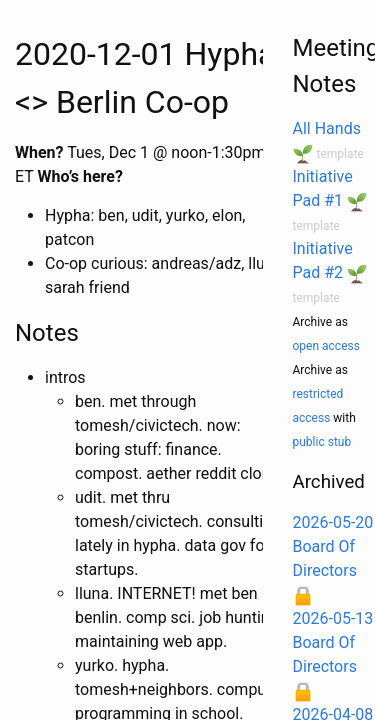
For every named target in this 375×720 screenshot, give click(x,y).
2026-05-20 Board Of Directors (333, 546)
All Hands (327, 128)
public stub (322, 442)
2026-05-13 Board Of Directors (333, 642)
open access (326, 346)
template (339, 154)
